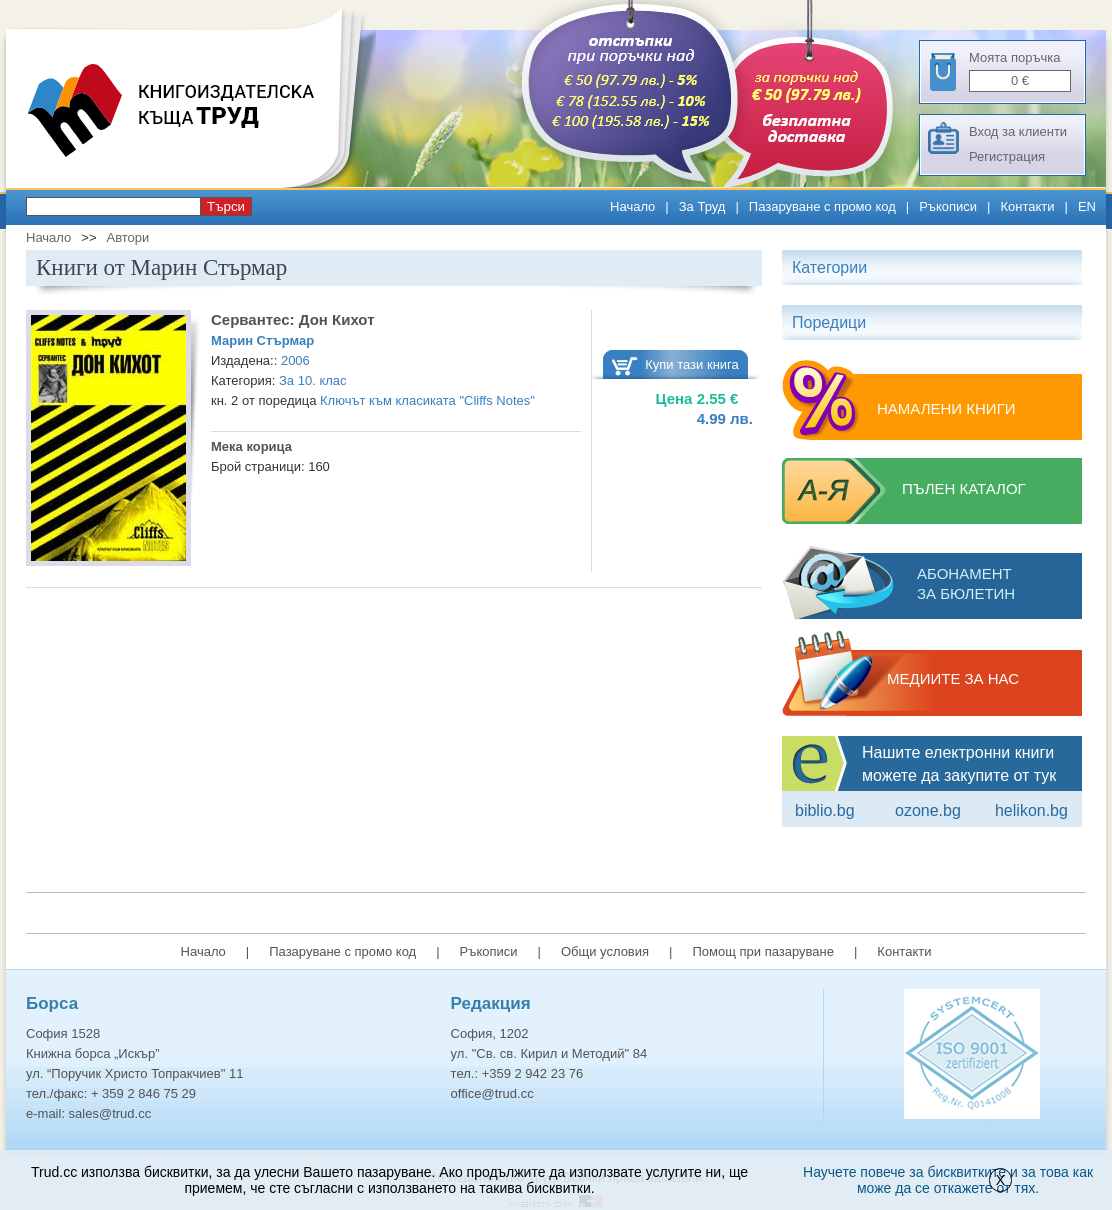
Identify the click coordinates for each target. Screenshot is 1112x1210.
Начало (632, 206)
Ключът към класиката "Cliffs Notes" (427, 400)
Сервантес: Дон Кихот (293, 319)
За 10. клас (313, 380)
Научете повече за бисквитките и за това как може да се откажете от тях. (948, 1180)
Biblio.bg (825, 810)
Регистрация (1007, 156)
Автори (127, 237)
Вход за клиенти (1018, 131)
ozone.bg (928, 810)
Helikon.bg (1031, 810)
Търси (226, 206)
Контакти (1027, 206)
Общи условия (605, 951)
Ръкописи (948, 206)
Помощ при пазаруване (763, 951)
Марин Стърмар (262, 340)
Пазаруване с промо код (822, 206)
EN (1087, 206)
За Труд (702, 206)
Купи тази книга (692, 364)
